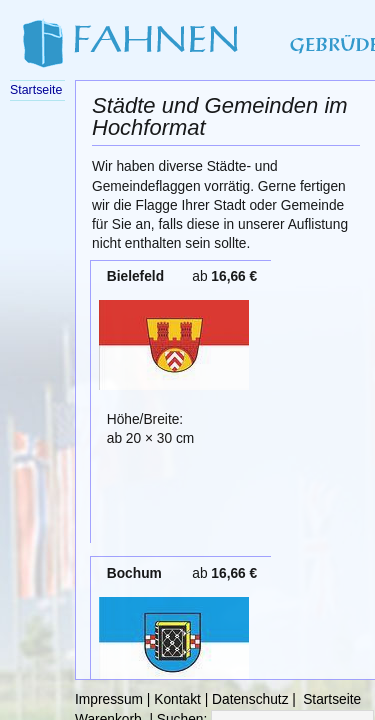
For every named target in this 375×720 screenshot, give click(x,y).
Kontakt (177, 699)
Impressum (109, 699)
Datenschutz (250, 699)
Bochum (134, 573)
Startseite (332, 699)
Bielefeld (135, 276)
